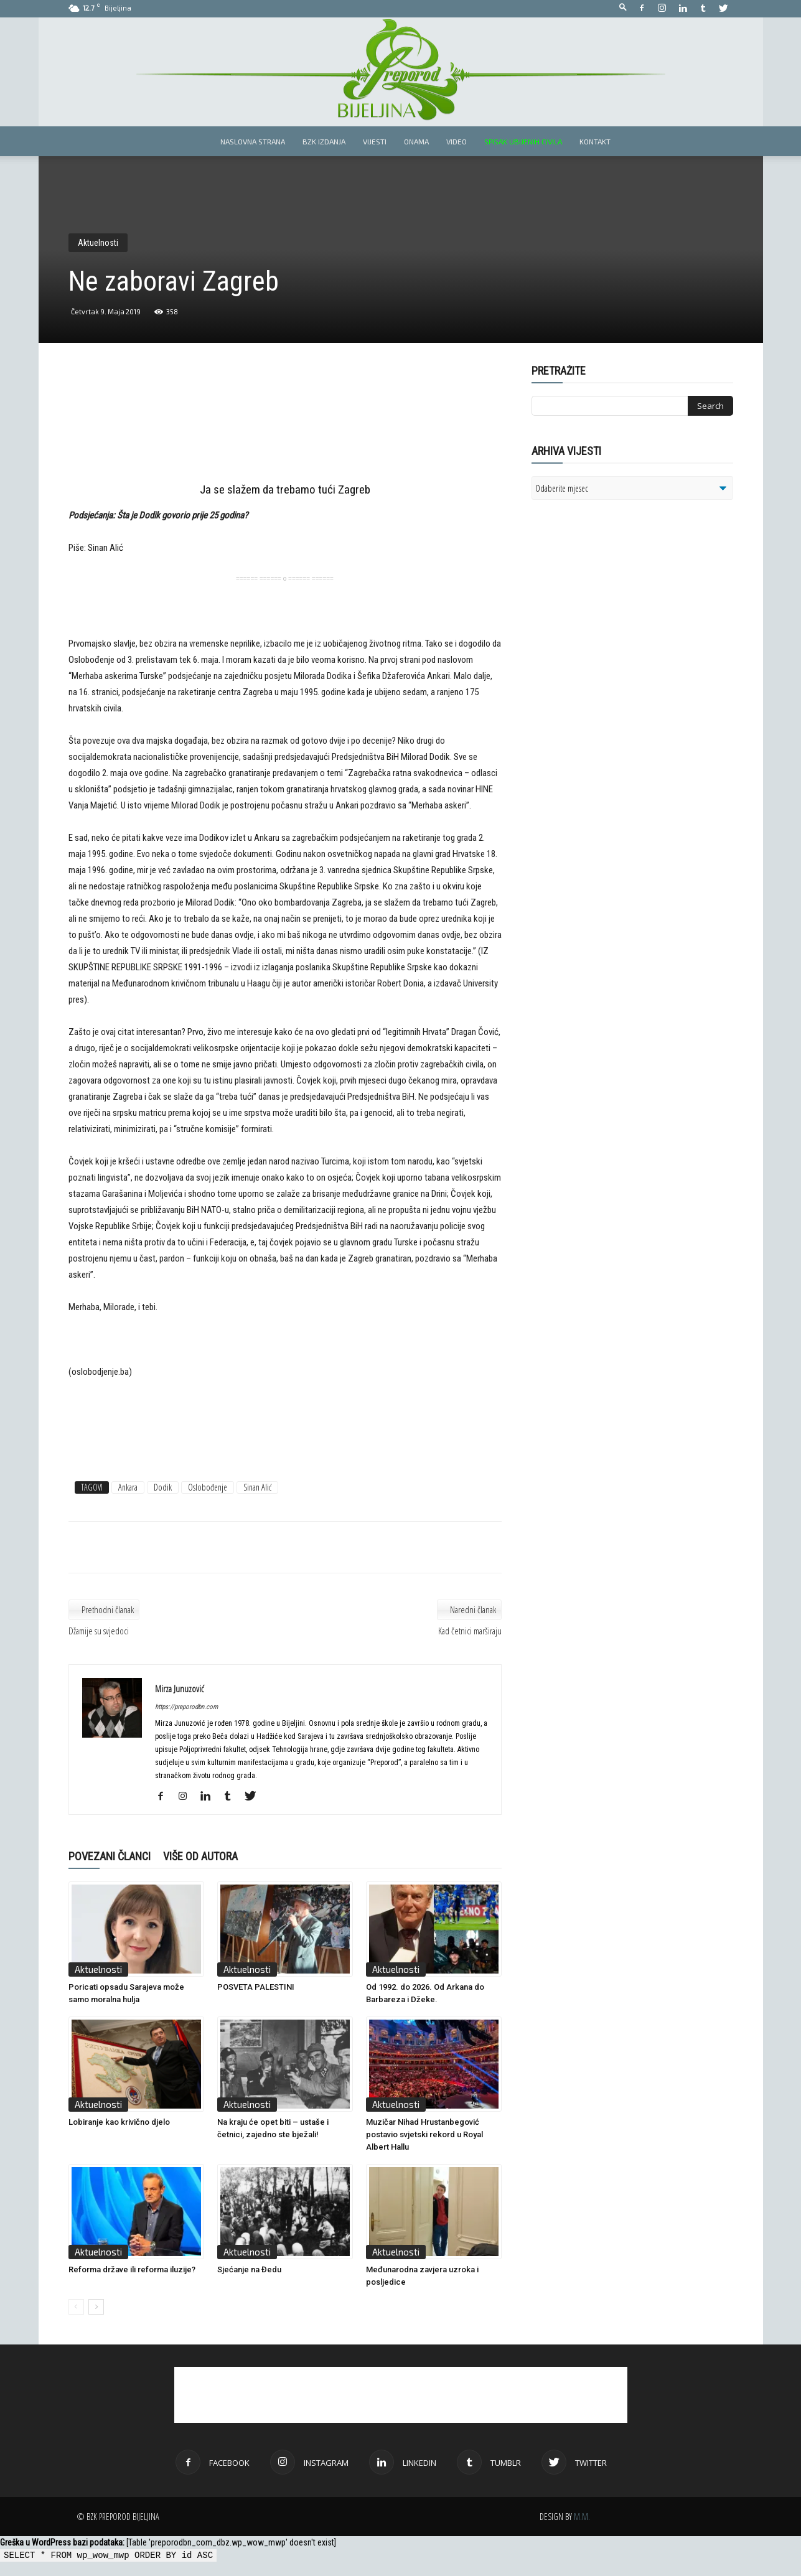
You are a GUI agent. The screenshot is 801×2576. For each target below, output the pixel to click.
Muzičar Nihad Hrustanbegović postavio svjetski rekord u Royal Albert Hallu (424, 2134)
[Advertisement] (285, 424)
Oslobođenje (207, 1487)
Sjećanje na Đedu (249, 2269)
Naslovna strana (252, 141)
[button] (623, 8)
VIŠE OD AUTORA (200, 1856)
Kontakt (595, 141)
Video (456, 141)
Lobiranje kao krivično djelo (119, 2122)
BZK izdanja (323, 141)
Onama (416, 141)
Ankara (128, 1487)
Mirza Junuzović (179, 1688)
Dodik (163, 1487)
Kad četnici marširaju (470, 1630)
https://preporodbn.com (186, 1707)
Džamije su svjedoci (98, 1630)
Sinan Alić (257, 1487)
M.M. (582, 2516)
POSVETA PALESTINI (255, 1987)
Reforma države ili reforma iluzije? (131, 2269)
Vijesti (374, 141)
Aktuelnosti (98, 243)
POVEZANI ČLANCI (109, 1856)
